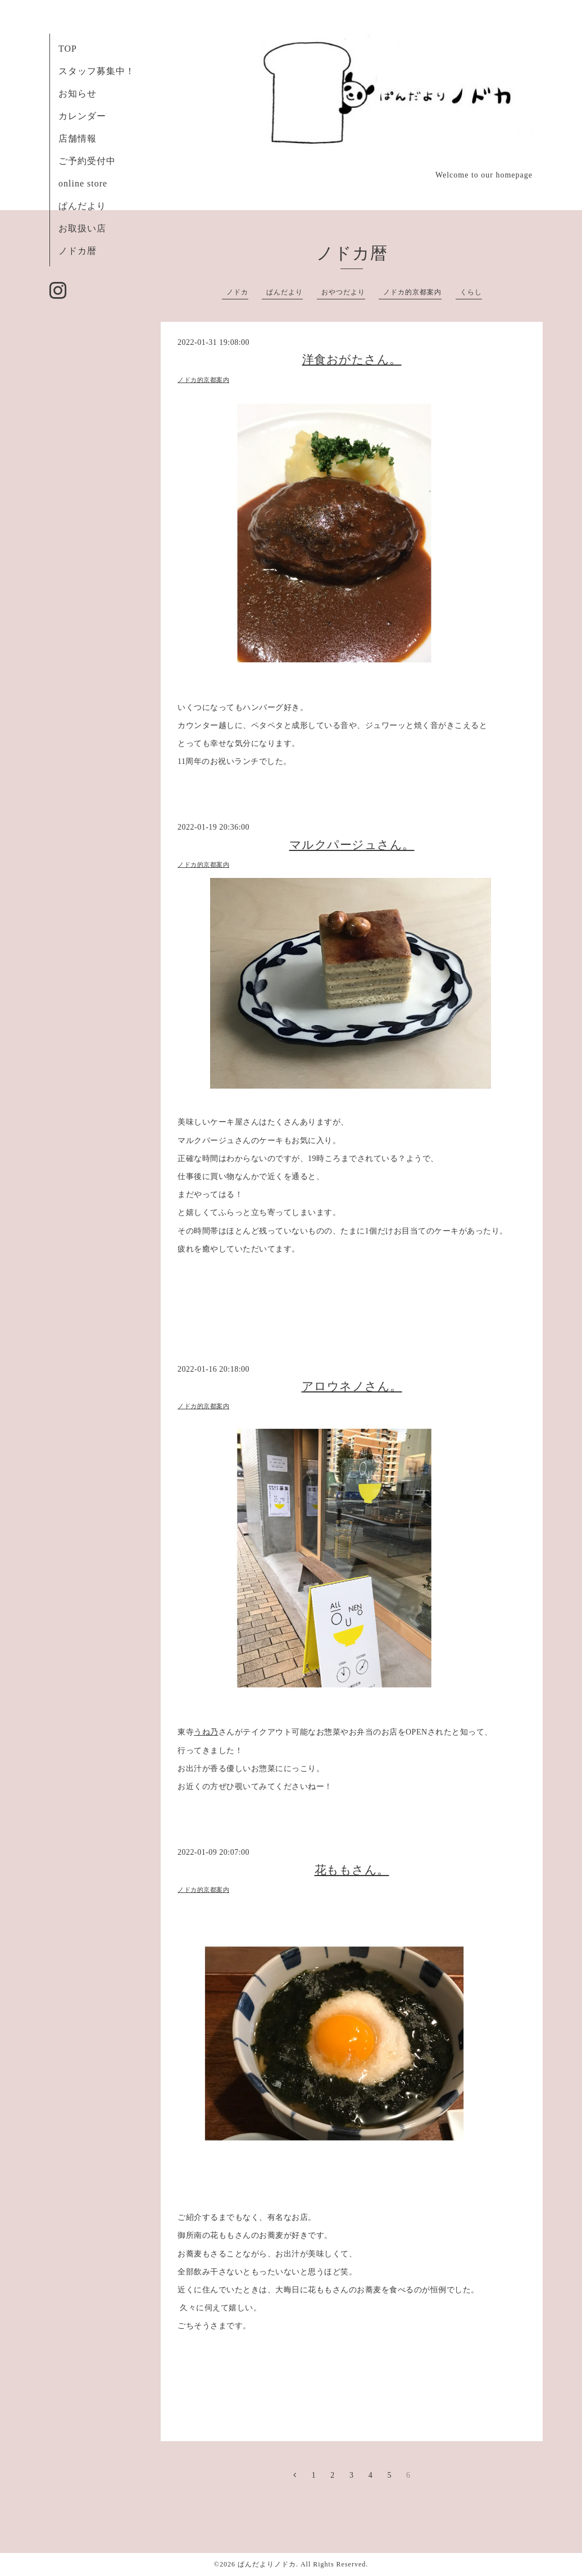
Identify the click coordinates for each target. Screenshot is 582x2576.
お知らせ (77, 93)
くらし (471, 292)
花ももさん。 (352, 1870)
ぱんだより (82, 206)
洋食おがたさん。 (352, 359)
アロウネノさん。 (352, 1386)
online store (82, 183)
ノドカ (237, 292)
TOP (67, 48)
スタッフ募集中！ (96, 71)
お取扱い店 (82, 228)
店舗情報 (77, 138)
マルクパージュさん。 (352, 845)
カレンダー (82, 116)
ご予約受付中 (87, 161)
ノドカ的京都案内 (412, 292)
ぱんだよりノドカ (267, 2564)
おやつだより (343, 292)
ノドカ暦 (77, 251)
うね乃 (206, 1732)
